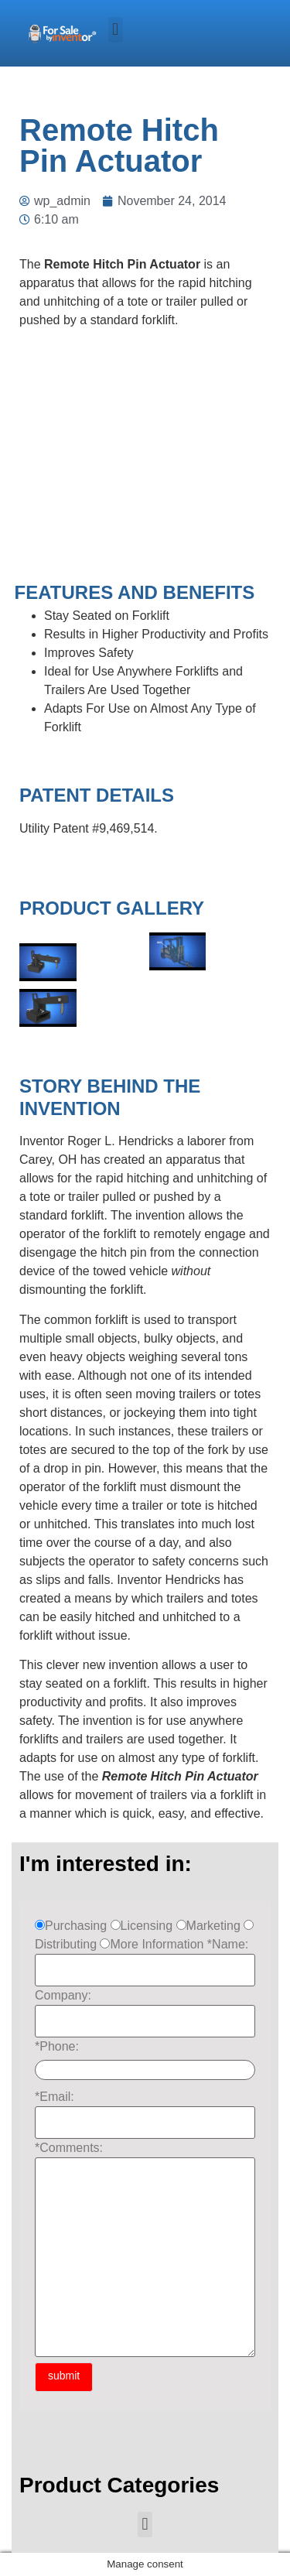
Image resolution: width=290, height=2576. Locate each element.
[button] (115, 30)
